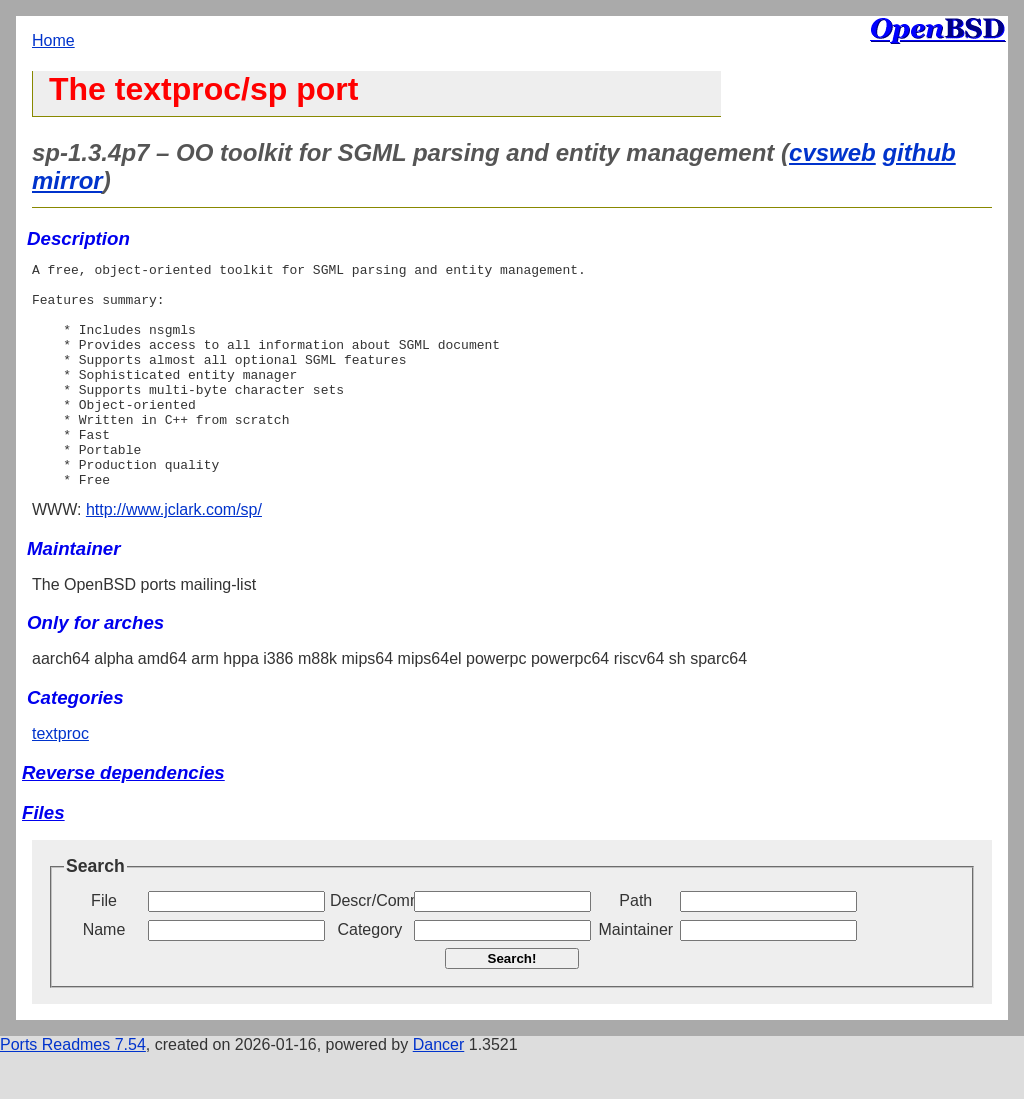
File (104, 945)
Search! (512, 1003)
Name (104, 974)
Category (369, 974)
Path (635, 945)
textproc (60, 778)
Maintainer (635, 974)
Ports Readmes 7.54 (73, 1089)
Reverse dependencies (123, 817)
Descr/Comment (370, 945)
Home (53, 40)
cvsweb (832, 152)
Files (43, 857)
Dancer (439, 1089)
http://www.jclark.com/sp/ (174, 554)
